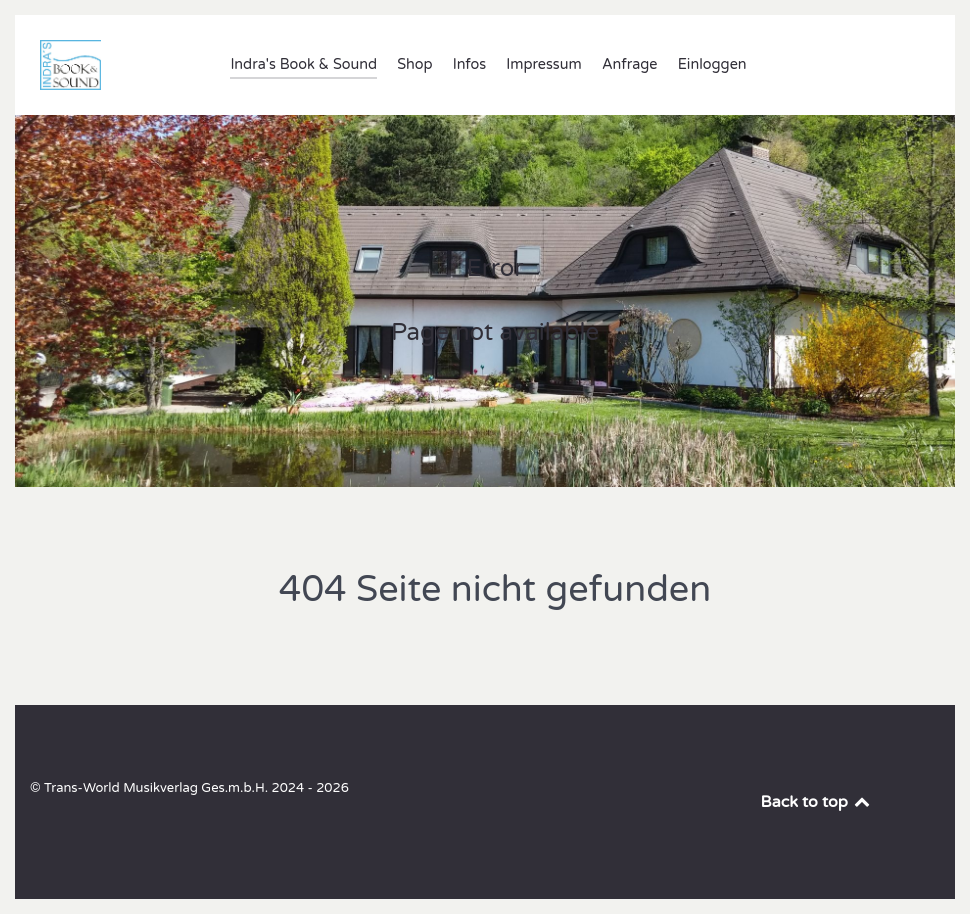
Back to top (817, 802)
